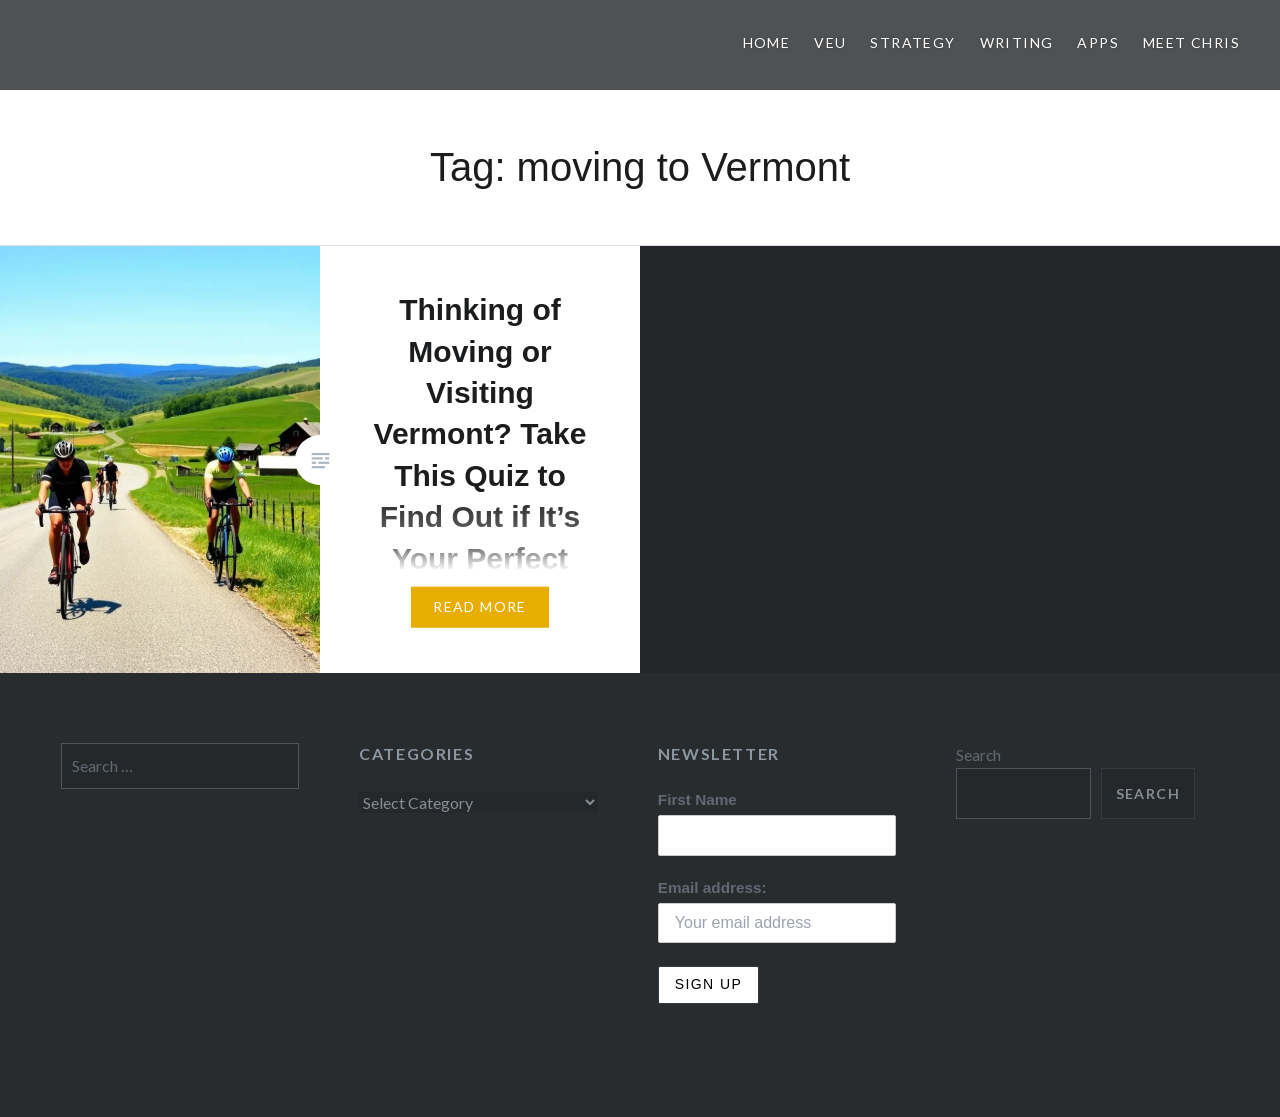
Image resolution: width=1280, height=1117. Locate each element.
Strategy (912, 42)
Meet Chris (1191, 42)
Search (978, 755)
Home (767, 42)
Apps (1098, 42)
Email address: (712, 887)
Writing (1017, 42)
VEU (830, 42)
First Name (697, 799)
